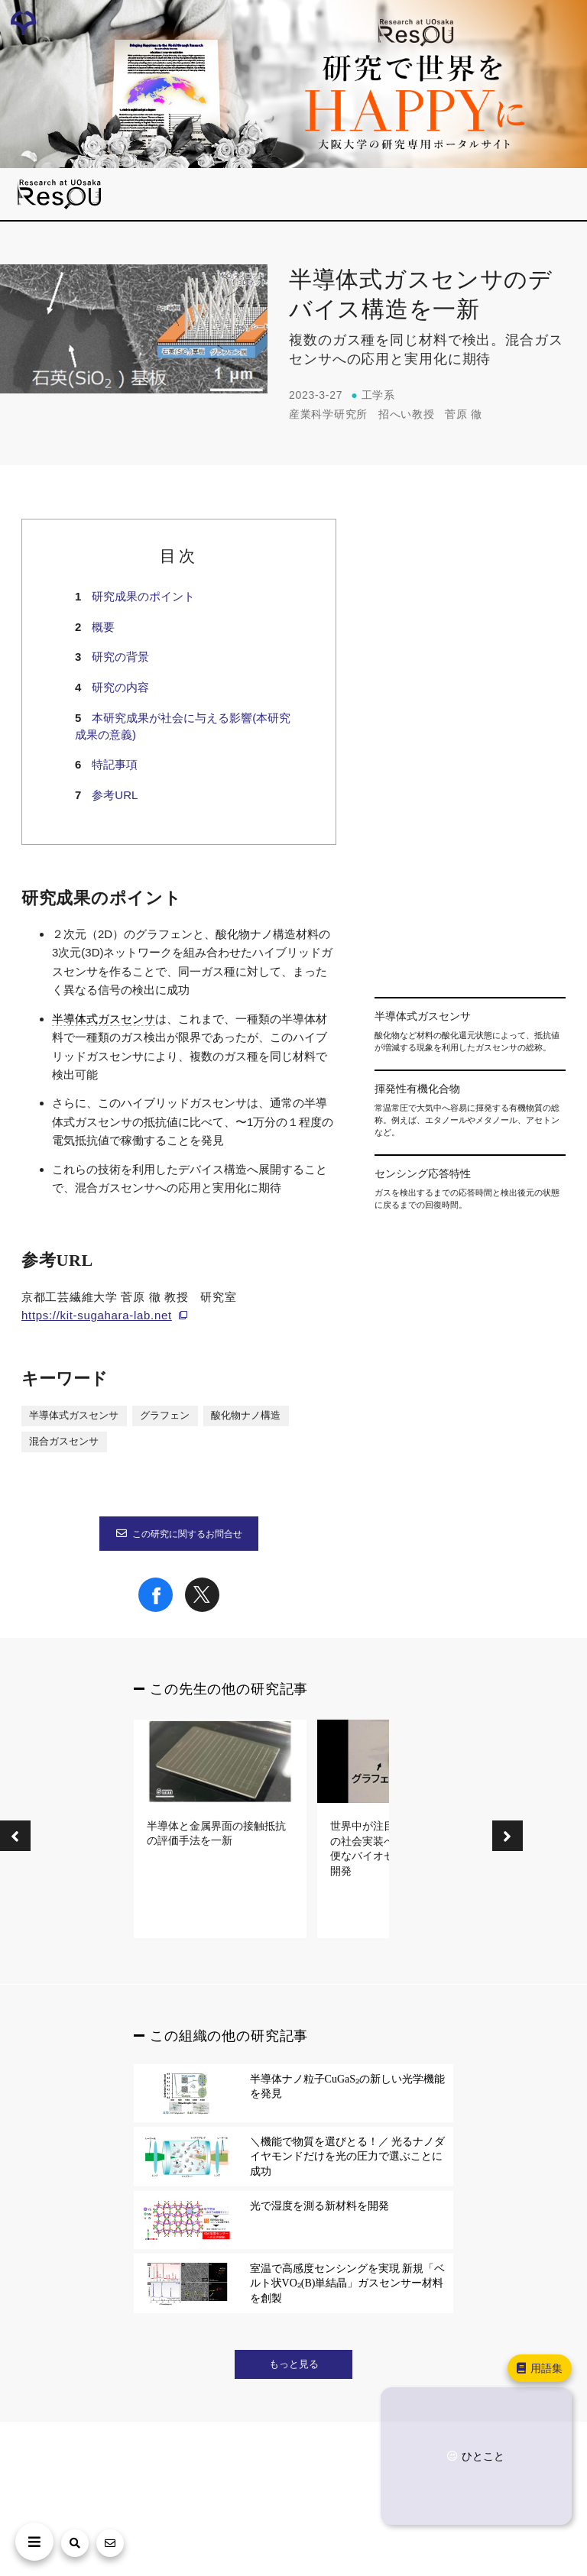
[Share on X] (202, 1608)
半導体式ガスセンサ (103, 1019)
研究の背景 (120, 656)
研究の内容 (120, 687)
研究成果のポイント (143, 596)
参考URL (115, 794)
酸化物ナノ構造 (246, 1415)
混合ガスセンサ (64, 1441)
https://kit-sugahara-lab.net (96, 1315)
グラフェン (165, 1415)
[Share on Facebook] (155, 1608)
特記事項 (115, 764)
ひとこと (475, 2456)
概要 (103, 626)
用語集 (539, 2368)
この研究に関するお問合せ (178, 1534)
